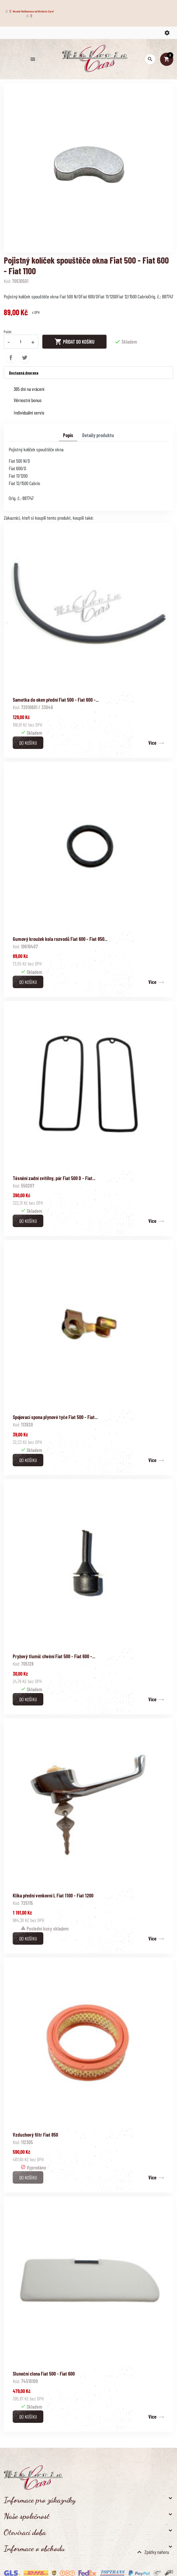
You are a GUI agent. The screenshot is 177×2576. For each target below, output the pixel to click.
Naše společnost (27, 2516)
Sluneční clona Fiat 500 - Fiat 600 (44, 2374)
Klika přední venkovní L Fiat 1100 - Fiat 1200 (53, 1895)
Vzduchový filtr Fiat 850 (35, 2135)
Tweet (25, 358)
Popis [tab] (68, 435)
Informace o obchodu (34, 2548)
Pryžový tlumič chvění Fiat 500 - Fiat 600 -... (54, 1656)
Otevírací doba (25, 2532)
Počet (7, 331)
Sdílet (11, 358)
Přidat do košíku (74, 341)
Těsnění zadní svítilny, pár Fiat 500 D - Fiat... (54, 1178)
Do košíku (28, 743)
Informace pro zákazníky (40, 2500)
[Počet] (20, 341)
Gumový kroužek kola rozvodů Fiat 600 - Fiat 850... (60, 939)
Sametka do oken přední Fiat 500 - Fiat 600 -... (56, 700)
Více (152, 743)
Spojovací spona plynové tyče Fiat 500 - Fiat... (55, 1417)
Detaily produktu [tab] (98, 435)
